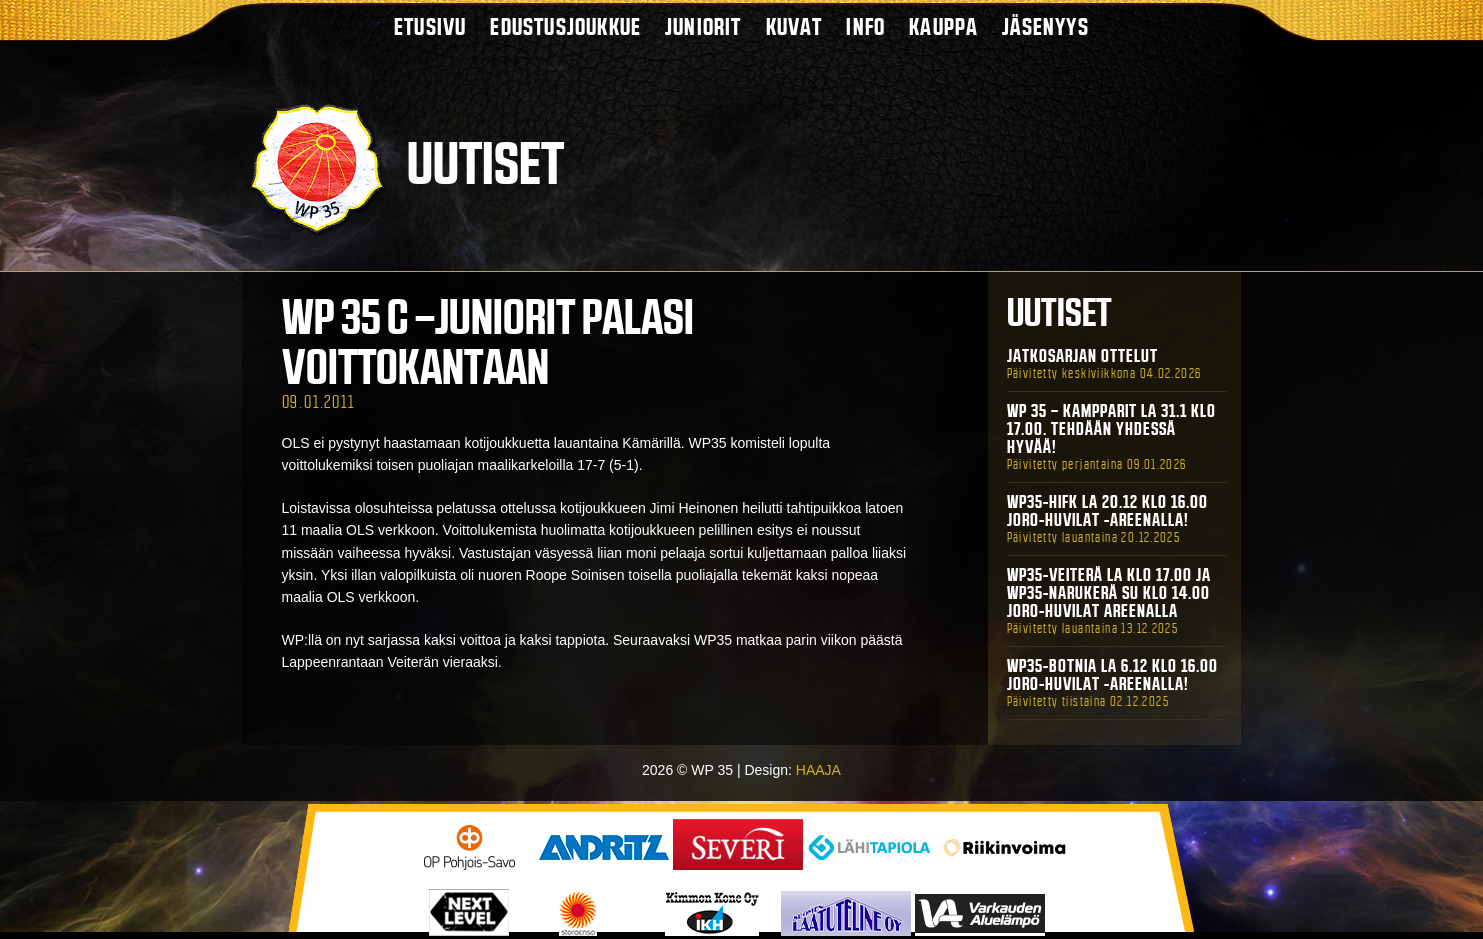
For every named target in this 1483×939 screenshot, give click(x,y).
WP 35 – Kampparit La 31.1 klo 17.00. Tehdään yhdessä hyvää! (1111, 429)
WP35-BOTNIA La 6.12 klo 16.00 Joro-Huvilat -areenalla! (1112, 675)
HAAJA (818, 770)
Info (865, 26)
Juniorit (703, 26)
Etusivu (430, 26)
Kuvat (794, 26)
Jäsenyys (1045, 26)
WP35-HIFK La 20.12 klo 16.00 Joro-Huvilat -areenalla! (1107, 511)
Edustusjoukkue (565, 26)
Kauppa (943, 26)
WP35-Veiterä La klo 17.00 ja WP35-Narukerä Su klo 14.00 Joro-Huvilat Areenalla (1109, 593)
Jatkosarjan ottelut (1082, 356)
